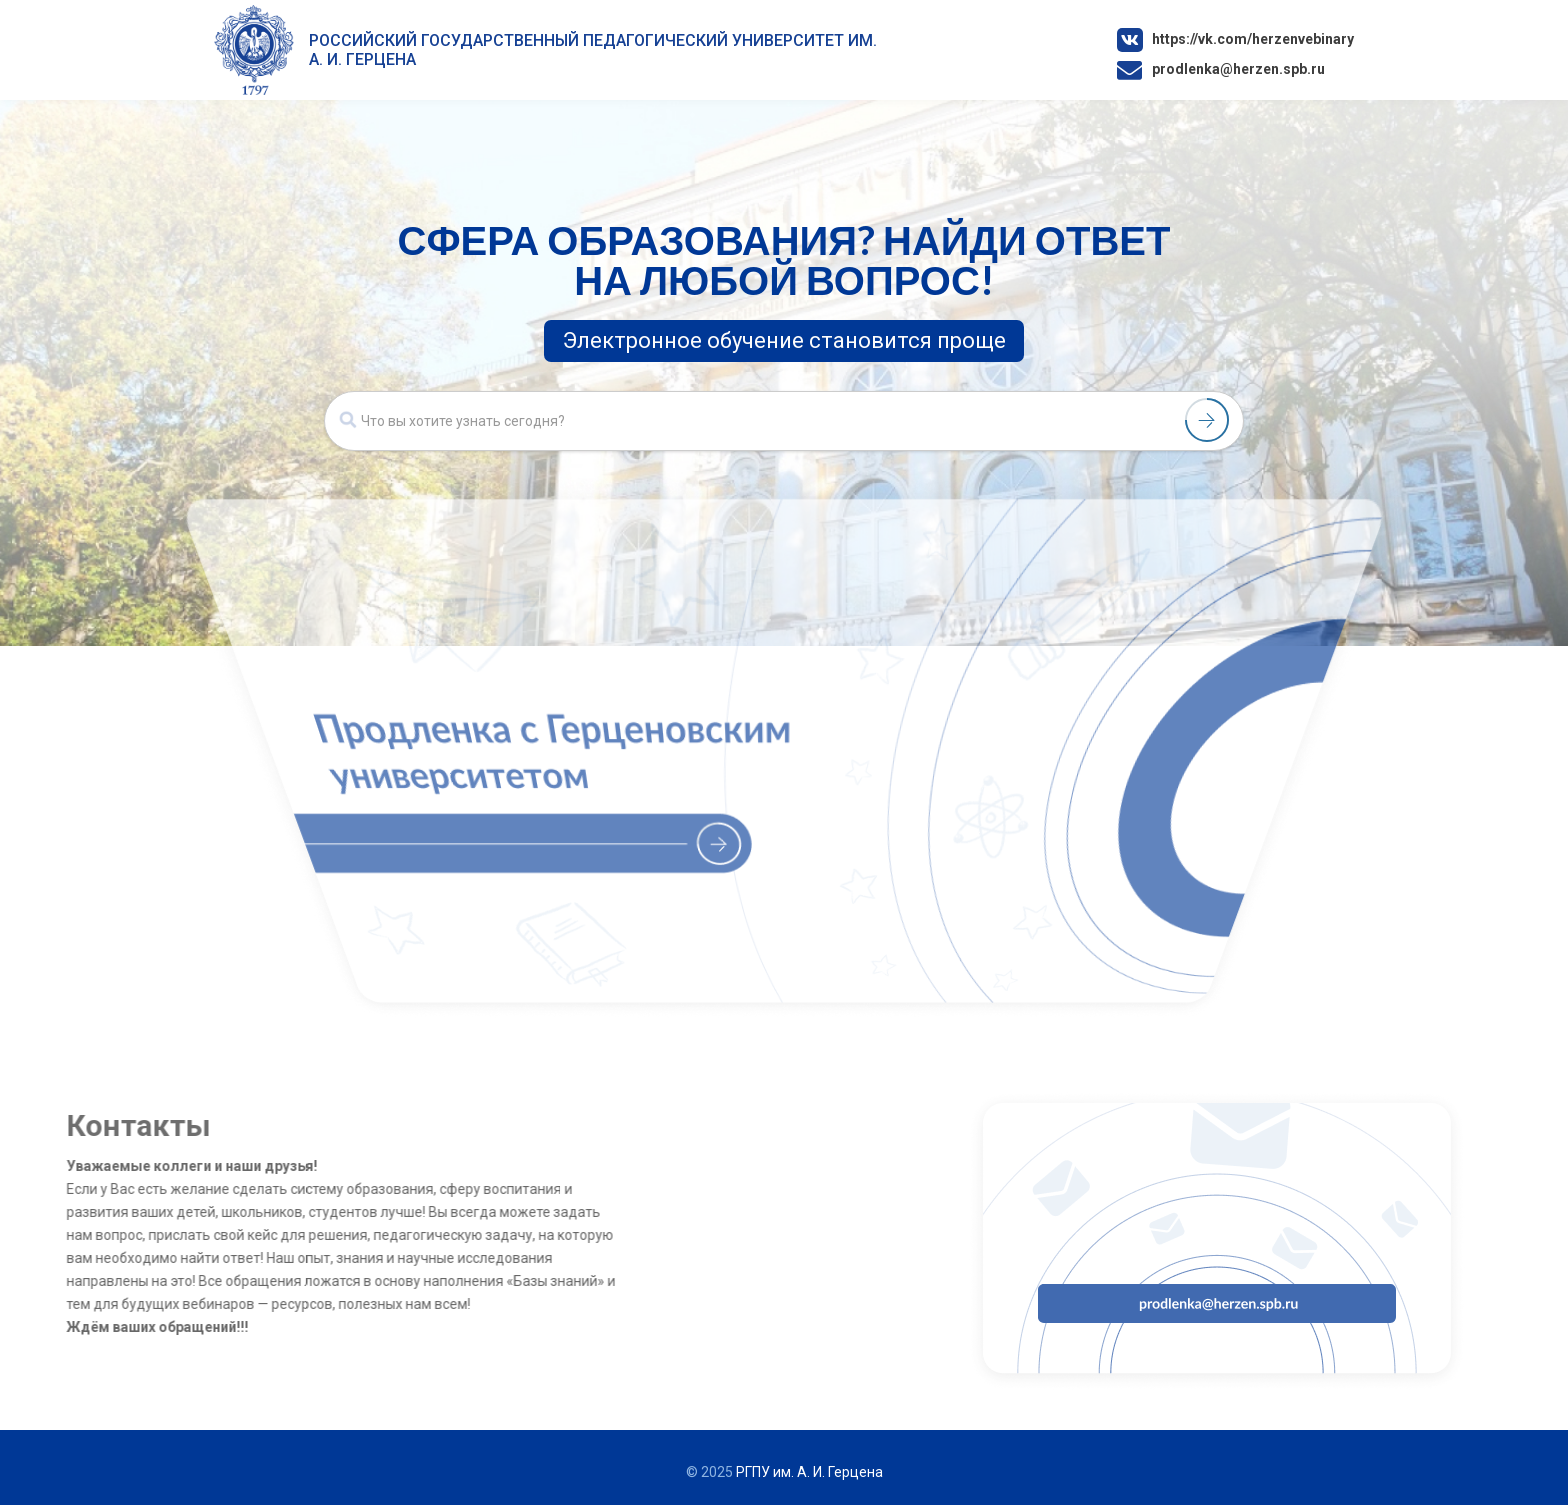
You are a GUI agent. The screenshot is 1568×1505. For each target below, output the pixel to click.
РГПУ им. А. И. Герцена (809, 1472)
